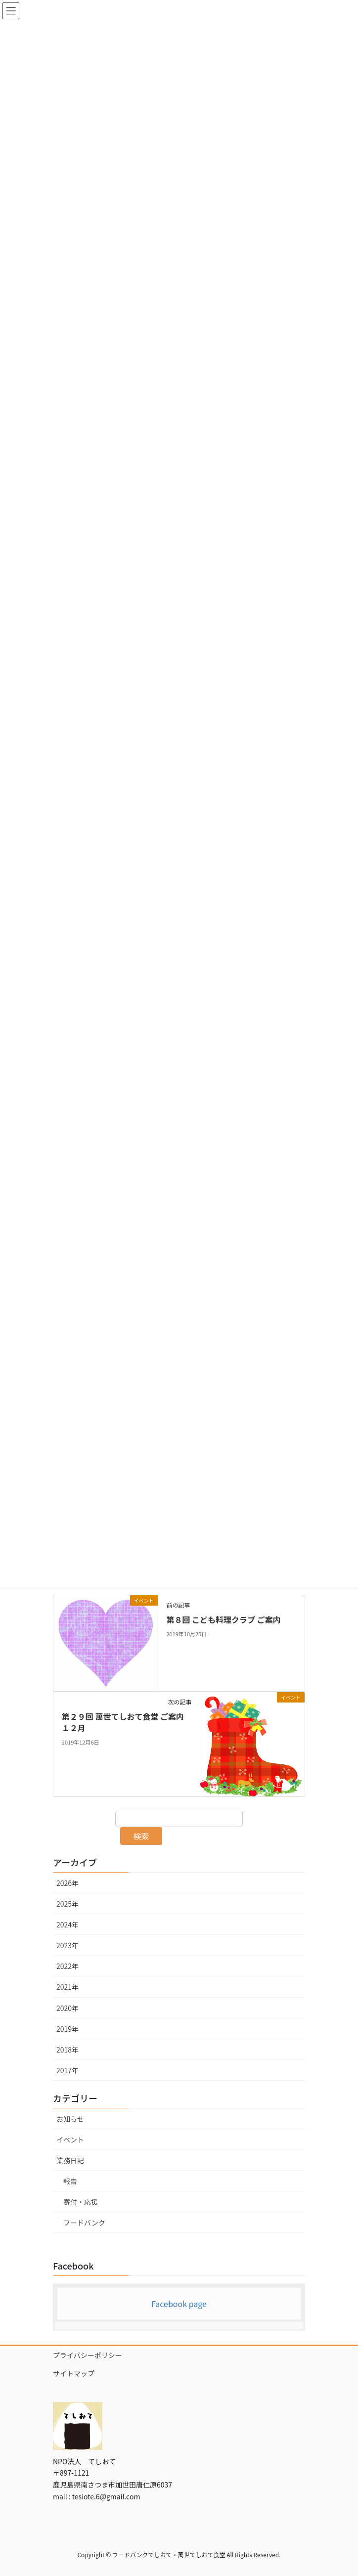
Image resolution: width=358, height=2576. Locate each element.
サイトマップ (73, 2373)
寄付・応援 (80, 2202)
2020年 (67, 2008)
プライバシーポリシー (87, 2355)
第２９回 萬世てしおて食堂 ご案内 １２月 (127, 1721)
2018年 (67, 2049)
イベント (70, 2139)
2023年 (67, 1945)
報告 (70, 2181)
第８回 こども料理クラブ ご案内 (223, 1619)
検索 (141, 1836)
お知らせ (70, 2119)
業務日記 (70, 2160)
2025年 (67, 1904)
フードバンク (84, 2222)
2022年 (67, 1966)
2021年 (67, 1987)
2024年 (67, 1924)
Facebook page (179, 2304)
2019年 (67, 2029)
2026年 (67, 1883)
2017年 (67, 2070)
